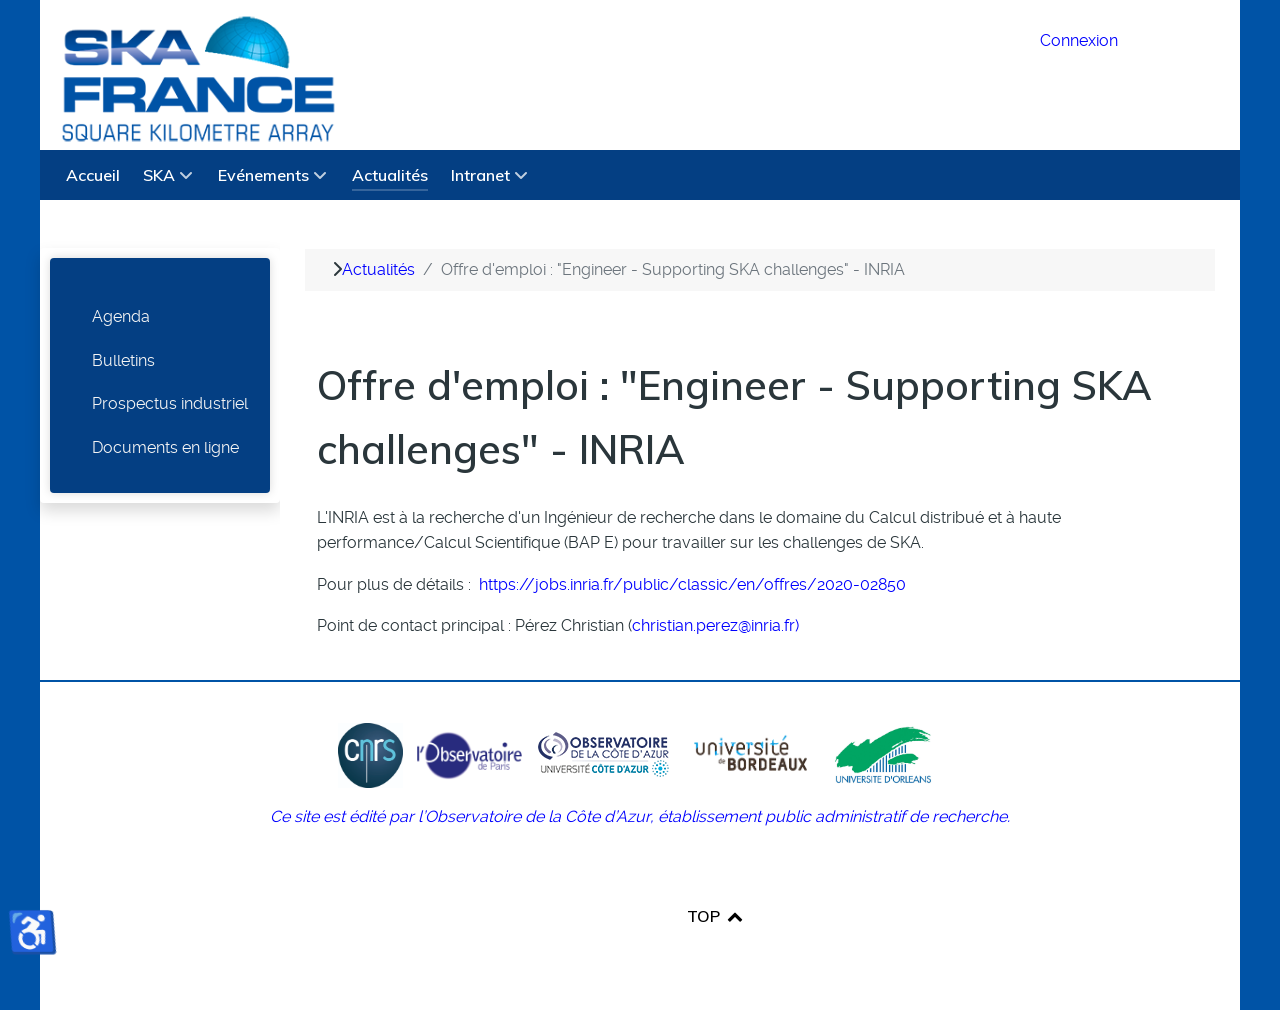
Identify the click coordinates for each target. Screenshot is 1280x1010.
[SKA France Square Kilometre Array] (528, 75)
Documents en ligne (165, 447)
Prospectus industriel (170, 403)
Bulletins (123, 360)
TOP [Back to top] (716, 916)
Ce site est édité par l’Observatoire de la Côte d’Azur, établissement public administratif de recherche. (640, 816)
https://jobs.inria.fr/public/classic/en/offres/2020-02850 (692, 584)
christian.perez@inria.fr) (715, 625)
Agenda (121, 316)
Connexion (1079, 40)
